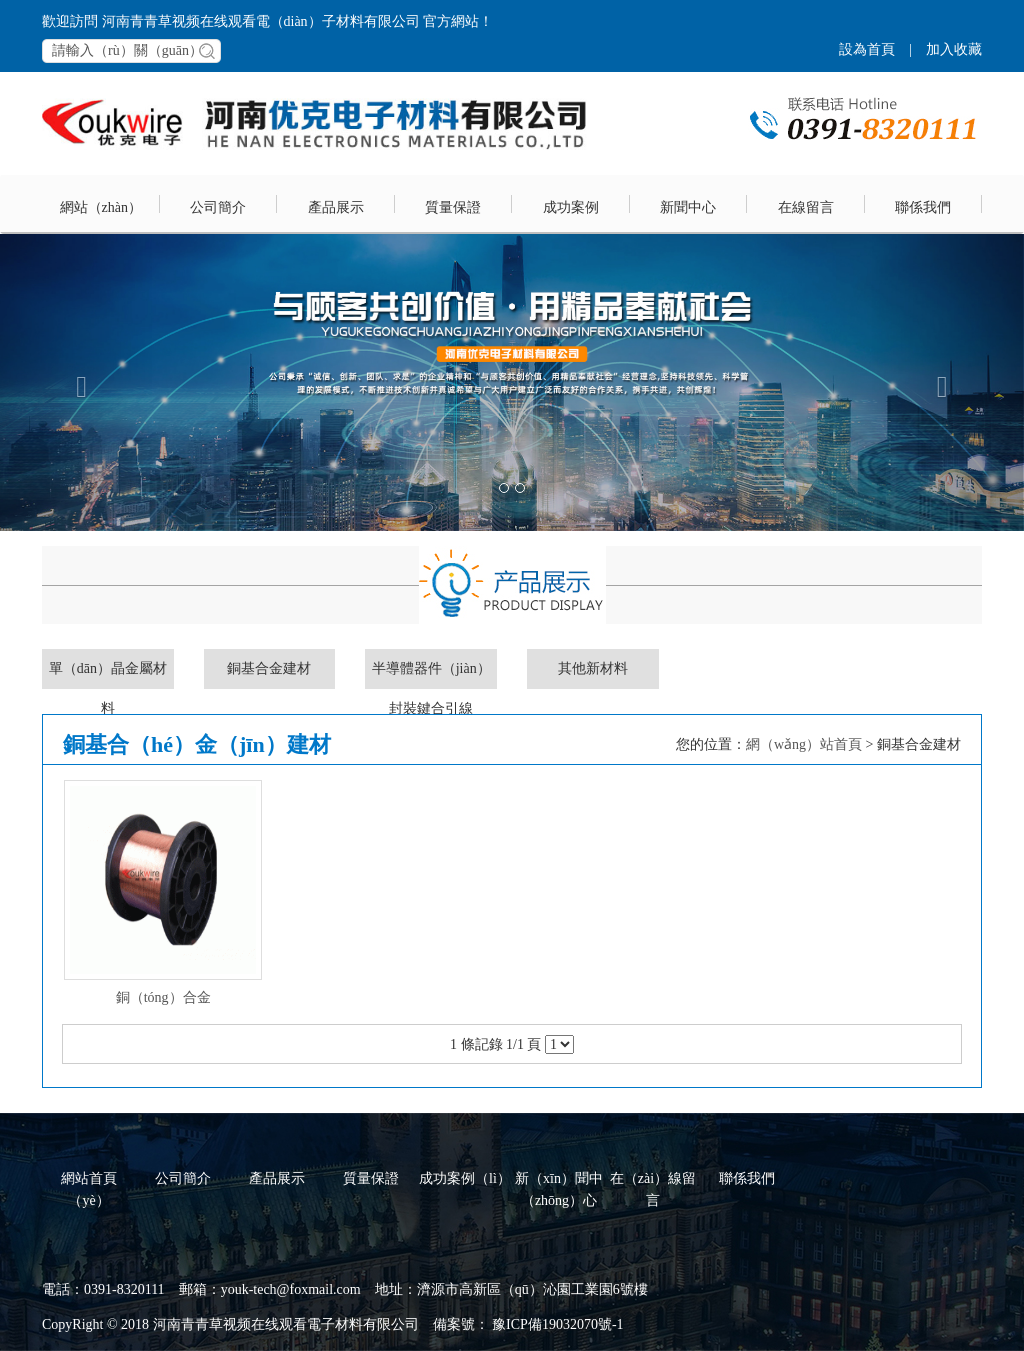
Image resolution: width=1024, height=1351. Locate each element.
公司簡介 (218, 207)
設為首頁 (867, 49)
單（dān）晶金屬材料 (108, 675)
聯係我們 (923, 207)
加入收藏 (954, 49)
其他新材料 (593, 668)
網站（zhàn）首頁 (101, 217)
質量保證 (453, 207)
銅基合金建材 (269, 668)
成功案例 (571, 207)
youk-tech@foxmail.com (291, 1289)
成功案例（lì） (465, 1178)
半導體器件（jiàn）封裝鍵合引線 (431, 675)
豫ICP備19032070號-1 (556, 1324)
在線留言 (806, 207)
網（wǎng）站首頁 (804, 744)
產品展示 (336, 207)
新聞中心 (688, 207)
